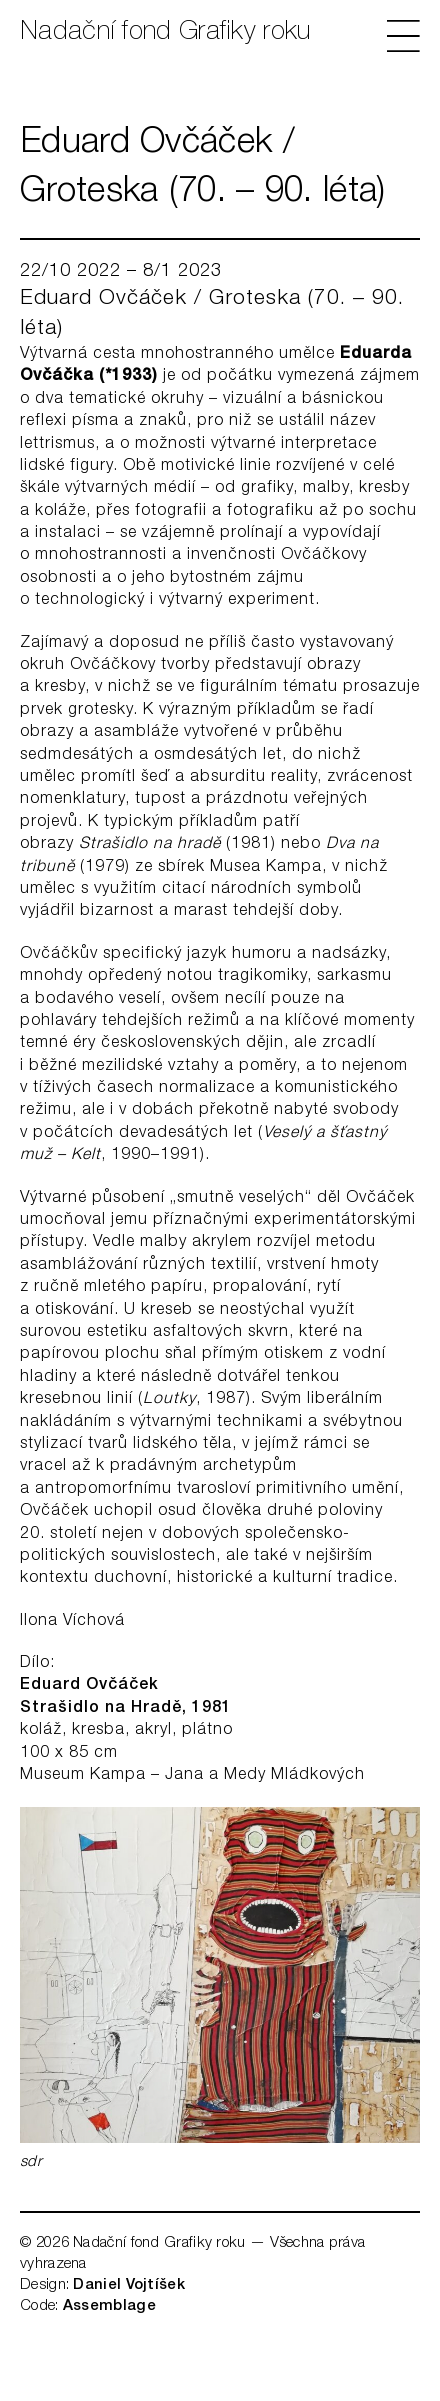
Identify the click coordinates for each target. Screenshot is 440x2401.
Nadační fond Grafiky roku (165, 33)
